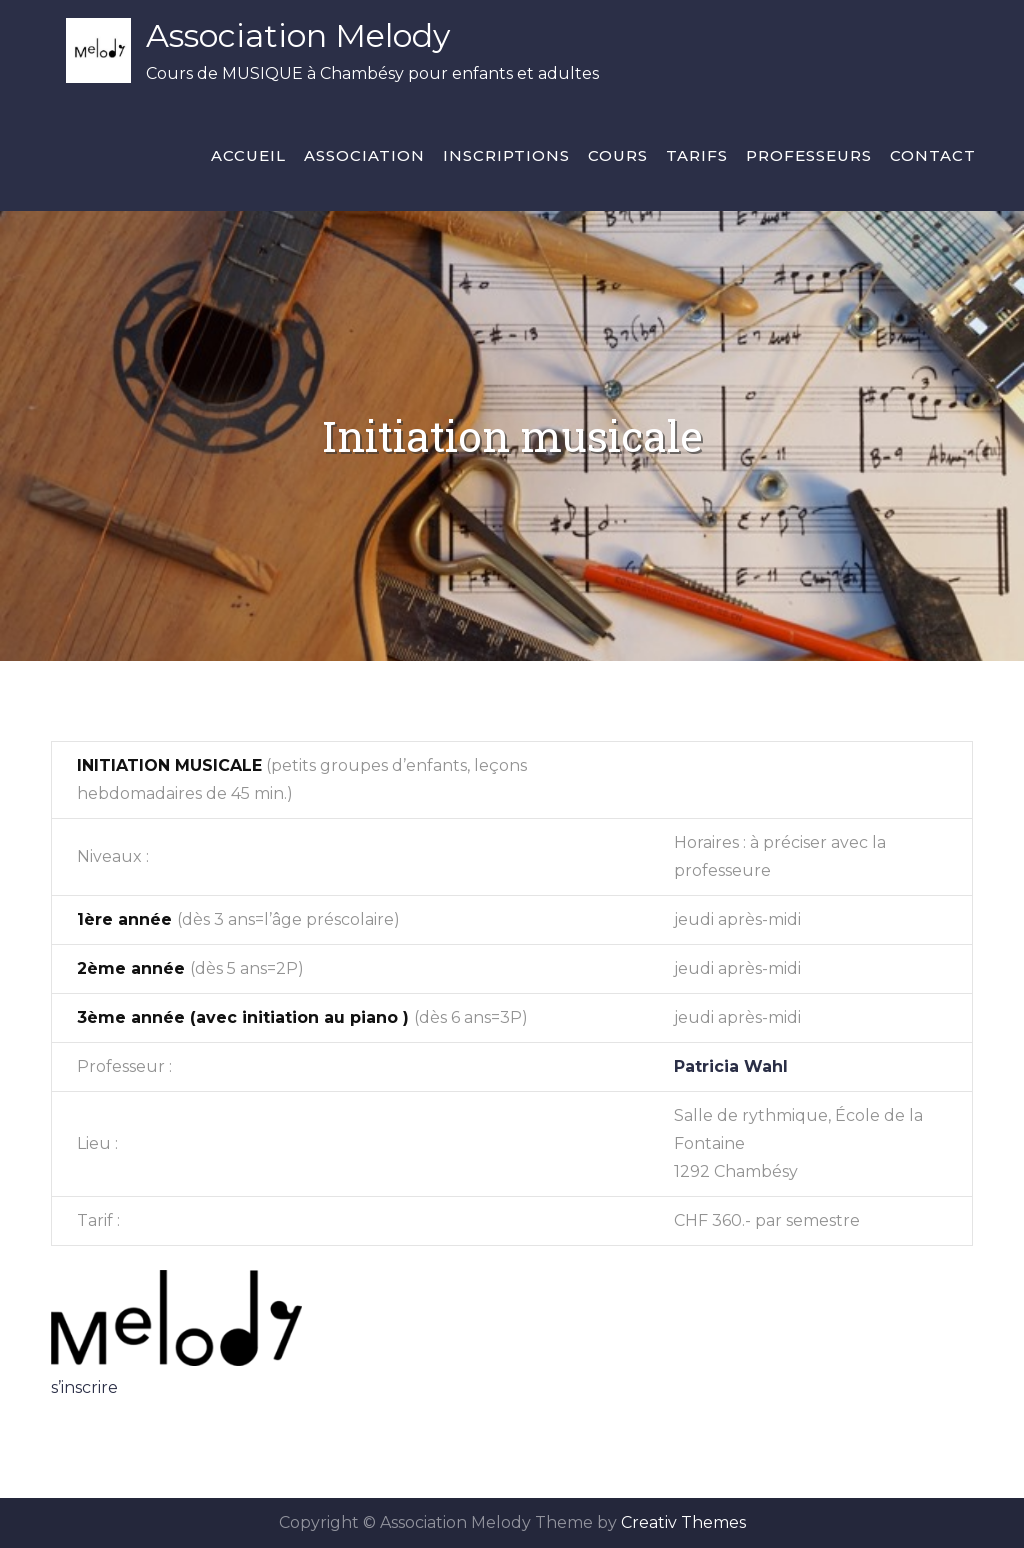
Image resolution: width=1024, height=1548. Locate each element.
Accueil (248, 155)
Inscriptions (506, 155)
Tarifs (697, 155)
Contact (933, 155)
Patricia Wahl (731, 1066)
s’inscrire (84, 1387)
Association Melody (298, 35)
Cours (618, 155)
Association (364, 155)
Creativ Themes (683, 1522)
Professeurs (809, 155)
